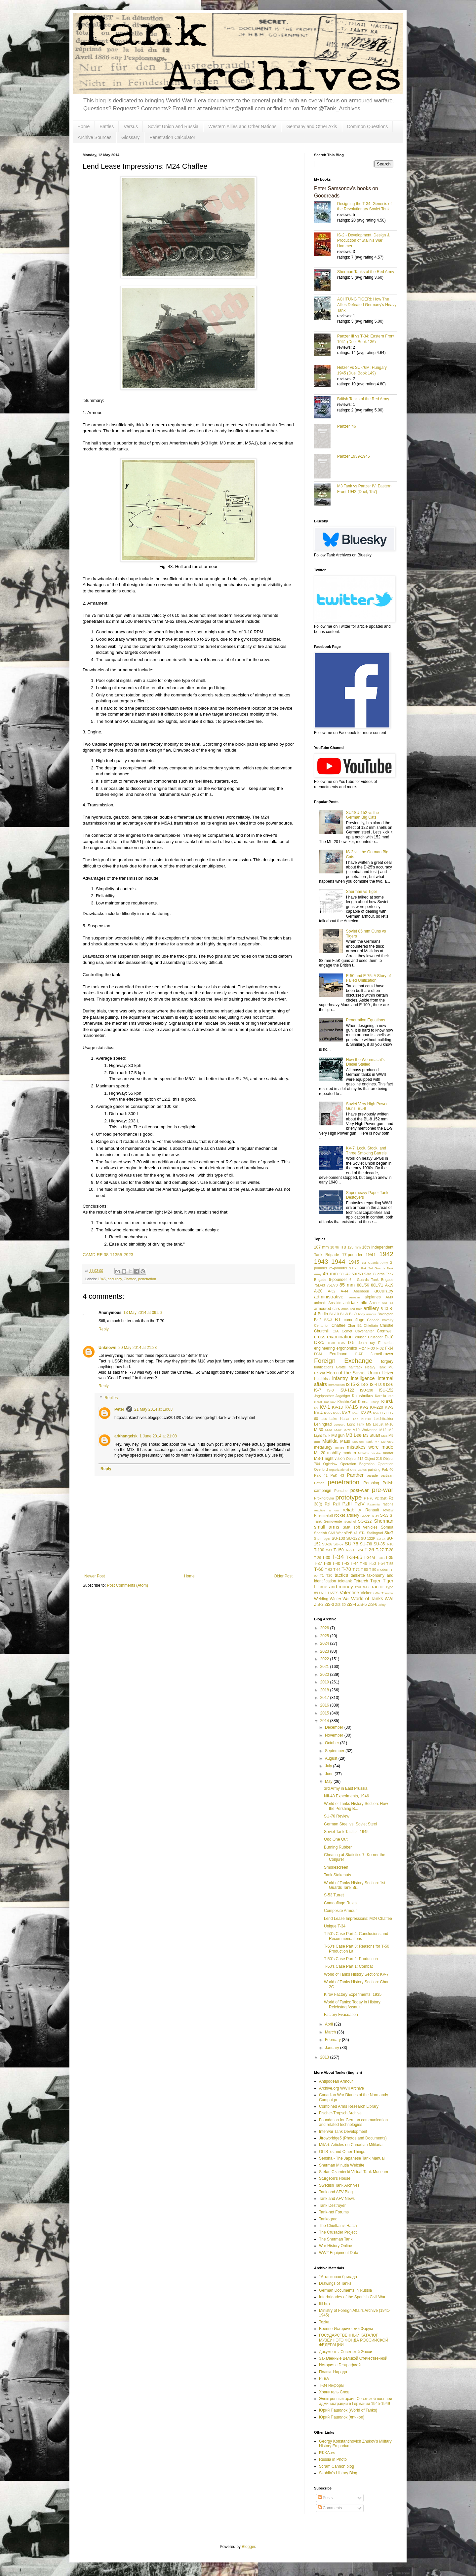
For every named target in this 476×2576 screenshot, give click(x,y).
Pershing (371, 1483)
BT (338, 1319)
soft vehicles (366, 1527)
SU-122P (368, 1538)
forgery (387, 1361)
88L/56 (363, 1285)
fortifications (323, 1367)
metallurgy (323, 1447)
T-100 (319, 1550)
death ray (366, 1343)
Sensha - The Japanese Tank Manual (351, 2158)
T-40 (336, 1563)
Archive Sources (94, 137)
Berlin (323, 1314)
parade (372, 1475)
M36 (384, 1435)
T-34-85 (354, 1557)
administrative (328, 1296)
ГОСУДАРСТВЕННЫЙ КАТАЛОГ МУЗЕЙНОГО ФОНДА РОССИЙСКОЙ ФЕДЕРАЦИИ (353, 2340)
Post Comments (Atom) (127, 1585)
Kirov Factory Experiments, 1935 (352, 1994)
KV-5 (328, 1413)
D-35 (341, 1343)
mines (339, 1447)
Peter (119, 1409)
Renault (372, 1510)
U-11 (323, 1593)
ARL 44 (387, 1303)
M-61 (329, 1430)
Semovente (333, 1521)
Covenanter (364, 1331)
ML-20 (319, 1453)
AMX (389, 1297)
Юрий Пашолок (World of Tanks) (348, 2410)
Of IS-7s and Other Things (342, 2151)
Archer (374, 1303)
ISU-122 (346, 1390)
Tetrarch (361, 1581)
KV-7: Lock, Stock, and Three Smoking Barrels (366, 1150)
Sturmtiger (322, 1538)
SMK (346, 1527)
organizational (339, 1469)
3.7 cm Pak (358, 1268)
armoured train (351, 1309)
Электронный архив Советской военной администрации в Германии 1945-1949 (355, 2401)
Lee (355, 1419)
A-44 (344, 1291)
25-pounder (338, 1268)
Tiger (375, 1580)
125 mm (354, 1247)
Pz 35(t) (381, 1498)
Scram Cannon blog (336, 2466)
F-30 (371, 1348)
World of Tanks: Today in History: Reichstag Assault (352, 2004)
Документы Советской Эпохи (345, 2351)
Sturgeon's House (334, 2178)
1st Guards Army (375, 1262)
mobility (334, 1453)
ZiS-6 (372, 1604)
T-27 (380, 1550)
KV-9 (376, 1413)
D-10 (389, 1337)
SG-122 (365, 1521)
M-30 (318, 1430)
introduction (337, 1385)
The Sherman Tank (335, 2239)
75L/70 (332, 1285)
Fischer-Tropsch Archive (340, 2113)
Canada (373, 1320)
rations (388, 1504)
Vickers (367, 1593)
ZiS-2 (319, 1604)
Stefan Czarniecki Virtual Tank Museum (353, 2172)
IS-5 (381, 1385)
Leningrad (323, 1424)
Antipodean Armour (336, 2081)
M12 (382, 1430)
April (329, 2024)
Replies (111, 1397)
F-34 (389, 1348)
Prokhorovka (324, 1498)
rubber (366, 1515)
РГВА (324, 2378)
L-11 (385, 1413)
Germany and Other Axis (311, 126)
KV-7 (346, 1413)
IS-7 (317, 1390)
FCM (318, 1354)
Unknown (107, 1347)
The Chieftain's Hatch (338, 2225)
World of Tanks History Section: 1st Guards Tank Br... (354, 1885)
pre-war (382, 1489)
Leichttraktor (383, 1419)
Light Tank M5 (359, 1424)
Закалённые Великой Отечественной (353, 2358)
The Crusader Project (338, 2232)
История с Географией (340, 2365)
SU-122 (353, 1538)
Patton (319, 1483)
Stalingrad (375, 1533)
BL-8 (344, 1314)
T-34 (337, 1556)
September (335, 1750)
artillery (371, 1308)
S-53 (384, 1515)
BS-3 (328, 1320)
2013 (325, 2057)
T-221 (350, 1550)
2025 (325, 1636)
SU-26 (327, 1544)
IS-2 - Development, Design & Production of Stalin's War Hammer (363, 241)
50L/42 (344, 1274)
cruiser (360, 1337)
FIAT (359, 1354)
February (333, 2039)
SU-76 (351, 1543)
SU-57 (339, 1544)
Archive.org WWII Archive (341, 2088)
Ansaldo (334, 1303)
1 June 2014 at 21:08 (158, 1436)
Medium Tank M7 (365, 1441)
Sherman (383, 1521)
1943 (321, 1261)
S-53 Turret (334, 1895)
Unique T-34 (334, 1926)
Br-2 (318, 1320)
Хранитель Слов (334, 2392)
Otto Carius (358, 1469)
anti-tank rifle (355, 1302)
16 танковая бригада (338, 2277)
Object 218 (373, 1459)
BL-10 (334, 1314)
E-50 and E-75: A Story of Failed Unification (368, 978)
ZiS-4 (351, 1604)
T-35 (389, 1557)
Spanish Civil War (328, 1533)
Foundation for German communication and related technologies (353, 2122)
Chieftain (371, 1325)
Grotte (341, 1367)
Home (83, 126)
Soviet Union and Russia (173, 126)
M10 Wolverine (365, 1430)
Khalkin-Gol (346, 1402)
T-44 (355, 1563)
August (331, 1758)
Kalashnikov (362, 1396)
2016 (325, 1705)
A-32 (332, 1291)
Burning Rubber (338, 1847)
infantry (340, 1378)
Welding (321, 1599)
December (334, 1727)
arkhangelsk (126, 1436)
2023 (325, 1651)
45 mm (330, 1273)
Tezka (324, 2322)
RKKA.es (327, 2453)
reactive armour (326, 1510)
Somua (387, 1527)
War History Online (335, 2245)
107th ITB (338, 1247)
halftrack (355, 1367)
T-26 (369, 1549)
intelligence (363, 1378)
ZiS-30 (340, 1604)
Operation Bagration (357, 1464)
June (330, 1774)
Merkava (387, 1441)
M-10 (389, 1424)
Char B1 (354, 1325)
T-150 (339, 1550)
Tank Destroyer (332, 2205)
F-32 (379, 1348)
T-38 (327, 1563)
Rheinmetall (323, 1515)
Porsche (340, 1491)
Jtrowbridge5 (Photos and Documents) (353, 2138)
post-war (359, 1490)
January (332, 2047)
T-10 (389, 1544)
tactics (341, 1575)
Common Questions (367, 126)
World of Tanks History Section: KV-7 (356, 1974)
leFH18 (366, 1419)
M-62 (337, 1430)
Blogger (248, 2546)
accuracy (115, 1279)
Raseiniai (373, 1504)
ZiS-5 (362, 1604)
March (331, 2032)
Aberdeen (361, 1291)
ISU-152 (386, 1390)
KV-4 (318, 1413)
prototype (349, 1497)
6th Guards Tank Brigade (371, 1280)
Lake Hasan (340, 1419)
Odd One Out (335, 1839)
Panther (355, 1475)
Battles (106, 126)
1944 (338, 1261)
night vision (334, 1458)
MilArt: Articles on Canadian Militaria (350, 2144)
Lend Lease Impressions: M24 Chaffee (358, 1918)
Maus (345, 1441)
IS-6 (389, 1384)
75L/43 (319, 1285)
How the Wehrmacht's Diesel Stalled (365, 1062)
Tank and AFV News (337, 2198)
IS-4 (373, 1384)
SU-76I (366, 1544)
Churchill (322, 1331)
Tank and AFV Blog (336, 2192)
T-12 (329, 1550)
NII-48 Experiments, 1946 (346, 1796)
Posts (325, 2497)
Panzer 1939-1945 (353, 456)
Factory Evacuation (341, 2014)
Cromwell (385, 1331)
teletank (345, 1581)
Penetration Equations (365, 1020)
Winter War (340, 1599)
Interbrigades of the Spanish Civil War (352, 2297)
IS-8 (330, 1390)
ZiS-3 (329, 1604)
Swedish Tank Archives (339, 2185)
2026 (325, 1628)
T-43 (345, 1563)
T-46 (363, 1564)
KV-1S (351, 1407)
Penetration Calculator (172, 137)
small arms (326, 1527)
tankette (358, 1575)
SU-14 (381, 1538)
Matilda (329, 1441)
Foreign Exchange (343, 1360)
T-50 (372, 1563)
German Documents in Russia (345, 2290)
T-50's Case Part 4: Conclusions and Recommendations (356, 1936)
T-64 (336, 1569)
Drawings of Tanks (335, 2283)
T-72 (356, 1569)
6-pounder (338, 1279)
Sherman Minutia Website (341, 2165)
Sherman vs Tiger (361, 891)
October (332, 1743)
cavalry (387, 1320)
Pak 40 (387, 1469)
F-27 (362, 1348)
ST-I (362, 1533)
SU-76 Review (336, 1816)
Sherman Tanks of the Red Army (365, 271)
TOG (358, 1587)
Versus (131, 126)
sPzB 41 (351, 1533)
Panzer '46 (346, 426)
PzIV (360, 1503)
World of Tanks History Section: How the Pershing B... (356, 1806)
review (388, 1510)
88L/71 (377, 1285)
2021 (325, 1666)
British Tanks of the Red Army (363, 399)
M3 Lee (354, 1435)
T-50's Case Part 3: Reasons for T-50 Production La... (356, 1948)
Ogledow (330, 1464)
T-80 (364, 1569)
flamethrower (382, 1354)
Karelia (380, 1396)
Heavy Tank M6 (379, 1367)
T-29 (317, 1558)
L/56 (324, 1419)
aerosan (354, 1297)
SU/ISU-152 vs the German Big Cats (362, 815)
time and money (335, 1586)
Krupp (375, 1402)
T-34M (369, 1557)
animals (320, 1303)
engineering (324, 1348)
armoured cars (327, 1308)
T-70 (346, 1569)
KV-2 (364, 1407)
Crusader (375, 1337)
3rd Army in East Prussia (345, 1788)
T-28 (389, 1550)
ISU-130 (366, 1390)
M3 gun (337, 1435)
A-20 (318, 1291)
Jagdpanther (324, 1396)
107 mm (321, 1247)
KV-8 (355, 1413)
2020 (325, 1674)
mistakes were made (370, 1447)
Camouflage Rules (340, 1903)
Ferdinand (338, 1354)
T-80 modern (379, 1569)
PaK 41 (321, 1475)
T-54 (381, 1563)
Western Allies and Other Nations (242, 126)
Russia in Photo (333, 2459)
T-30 (326, 1557)
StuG (388, 1533)
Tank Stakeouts (337, 1875)
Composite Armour (340, 1910)
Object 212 (355, 1459)
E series (385, 1343)
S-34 (375, 1515)
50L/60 (357, 1274)
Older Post (283, 1576)
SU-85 (379, 1544)
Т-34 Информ (331, 2385)
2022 (325, 1659)
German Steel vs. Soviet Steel (350, 1824)
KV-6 (336, 1413)
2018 (325, 1690)
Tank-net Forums (334, 2212)
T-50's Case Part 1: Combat (348, 1966)
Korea (363, 1401)
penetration (147, 1279)
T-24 (359, 1550)
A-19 (389, 1285)
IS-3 (365, 1384)
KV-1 (325, 1407)
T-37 (318, 1563)
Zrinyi (382, 1604)
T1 (322, 1575)
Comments (330, 2508)
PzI (327, 1504)
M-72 (347, 1430)
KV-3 (389, 1407)
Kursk (387, 1401)
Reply (104, 1329)
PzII (336, 1504)
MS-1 (319, 1458)
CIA (335, 1331)
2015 (325, 1713)
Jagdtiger (343, 1396)
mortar (388, 1453)
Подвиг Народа (333, 2372)
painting (374, 1469)
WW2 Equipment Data (338, 2252)
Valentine (349, 1592)
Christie (386, 1325)
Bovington (385, 1314)
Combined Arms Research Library (348, 2106)
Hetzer (387, 1373)
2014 (325, 1720)
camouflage (354, 1320)
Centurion (322, 1325)
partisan (387, 1475)
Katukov (330, 1402)
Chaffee (130, 1279)
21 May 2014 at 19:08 (153, 1409)
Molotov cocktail (369, 1453)
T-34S (380, 1558)
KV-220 (376, 1407)
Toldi (366, 1587)
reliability (352, 1509)
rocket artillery (346, 1515)
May (329, 1781)
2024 (325, 1643)
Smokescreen (336, 1867)
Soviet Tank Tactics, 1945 (346, 1831)
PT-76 (369, 1498)
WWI (389, 1599)
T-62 (328, 1569)
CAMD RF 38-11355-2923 (108, 1254)
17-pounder (352, 1255)
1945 (102, 1279)
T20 (329, 1575)
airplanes (373, 1297)
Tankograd (328, 2219)
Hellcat (319, 1373)
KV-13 (337, 1407)
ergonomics (347, 1348)
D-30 (331, 1343)
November (334, 1735)
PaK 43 (337, 1475)
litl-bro (324, 2304)
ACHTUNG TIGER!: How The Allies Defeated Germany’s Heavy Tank (366, 305)
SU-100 (338, 1538)
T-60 (319, 1569)
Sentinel (350, 1521)
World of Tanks (367, 1598)
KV (316, 1407)
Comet (347, 1331)
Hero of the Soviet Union (353, 1372)
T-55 (389, 1564)
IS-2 (355, 1384)
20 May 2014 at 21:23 (137, 1347)
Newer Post (94, 1576)
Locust (378, 1424)
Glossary (130, 137)
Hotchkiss (322, 1379)
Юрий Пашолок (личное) (341, 2417)
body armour (367, 1314)
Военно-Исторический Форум (346, 2328)
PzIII (347, 1503)
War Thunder (384, 1593)
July (329, 1766)
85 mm (347, 1285)
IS (347, 1384)
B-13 (384, 1309)
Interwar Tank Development (343, 2131)
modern (349, 1453)
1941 (371, 1254)
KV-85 (366, 1413)
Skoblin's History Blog (338, 2473)
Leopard (339, 1424)
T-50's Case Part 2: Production (351, 1959)
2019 (325, 1682)
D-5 (351, 1342)
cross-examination (333, 1336)
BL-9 (353, 1314)
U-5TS (333, 1593)
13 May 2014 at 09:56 (142, 1312)
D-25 (319, 1342)
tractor (377, 1586)
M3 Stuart (371, 1435)
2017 (325, 1697)
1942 (386, 1254)
